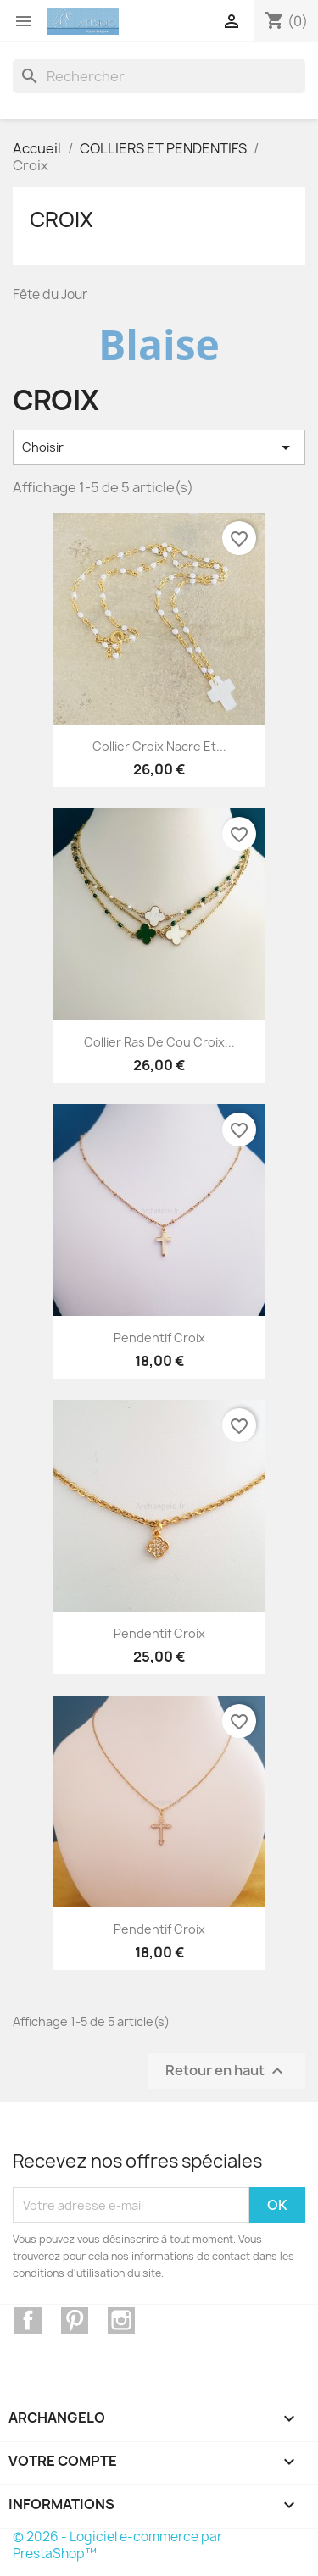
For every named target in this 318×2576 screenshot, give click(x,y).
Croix (61, 219)
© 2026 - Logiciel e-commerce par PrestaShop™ (117, 2545)
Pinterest (74, 2320)
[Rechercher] (159, 76)
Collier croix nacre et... (159, 746)
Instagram (121, 2320)
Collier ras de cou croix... (159, 1042)
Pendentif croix (159, 1338)
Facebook (28, 2320)
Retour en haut (226, 2071)
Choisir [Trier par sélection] (159, 447)
